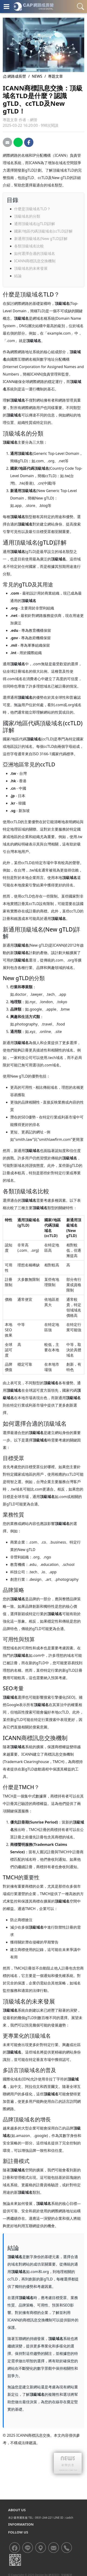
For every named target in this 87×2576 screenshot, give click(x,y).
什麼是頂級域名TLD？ (32, 208)
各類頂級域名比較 (29, 246)
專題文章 (55, 76)
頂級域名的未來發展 (31, 268)
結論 (18, 275)
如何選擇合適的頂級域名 (34, 253)
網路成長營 (16, 76)
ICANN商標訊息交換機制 (34, 260)
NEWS (37, 76)
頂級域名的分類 (27, 216)
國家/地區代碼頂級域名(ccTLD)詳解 (43, 231)
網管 (33, 119)
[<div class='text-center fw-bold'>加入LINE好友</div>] (27, 2570)
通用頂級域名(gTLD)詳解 (34, 223)
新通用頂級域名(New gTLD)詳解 (41, 238)
